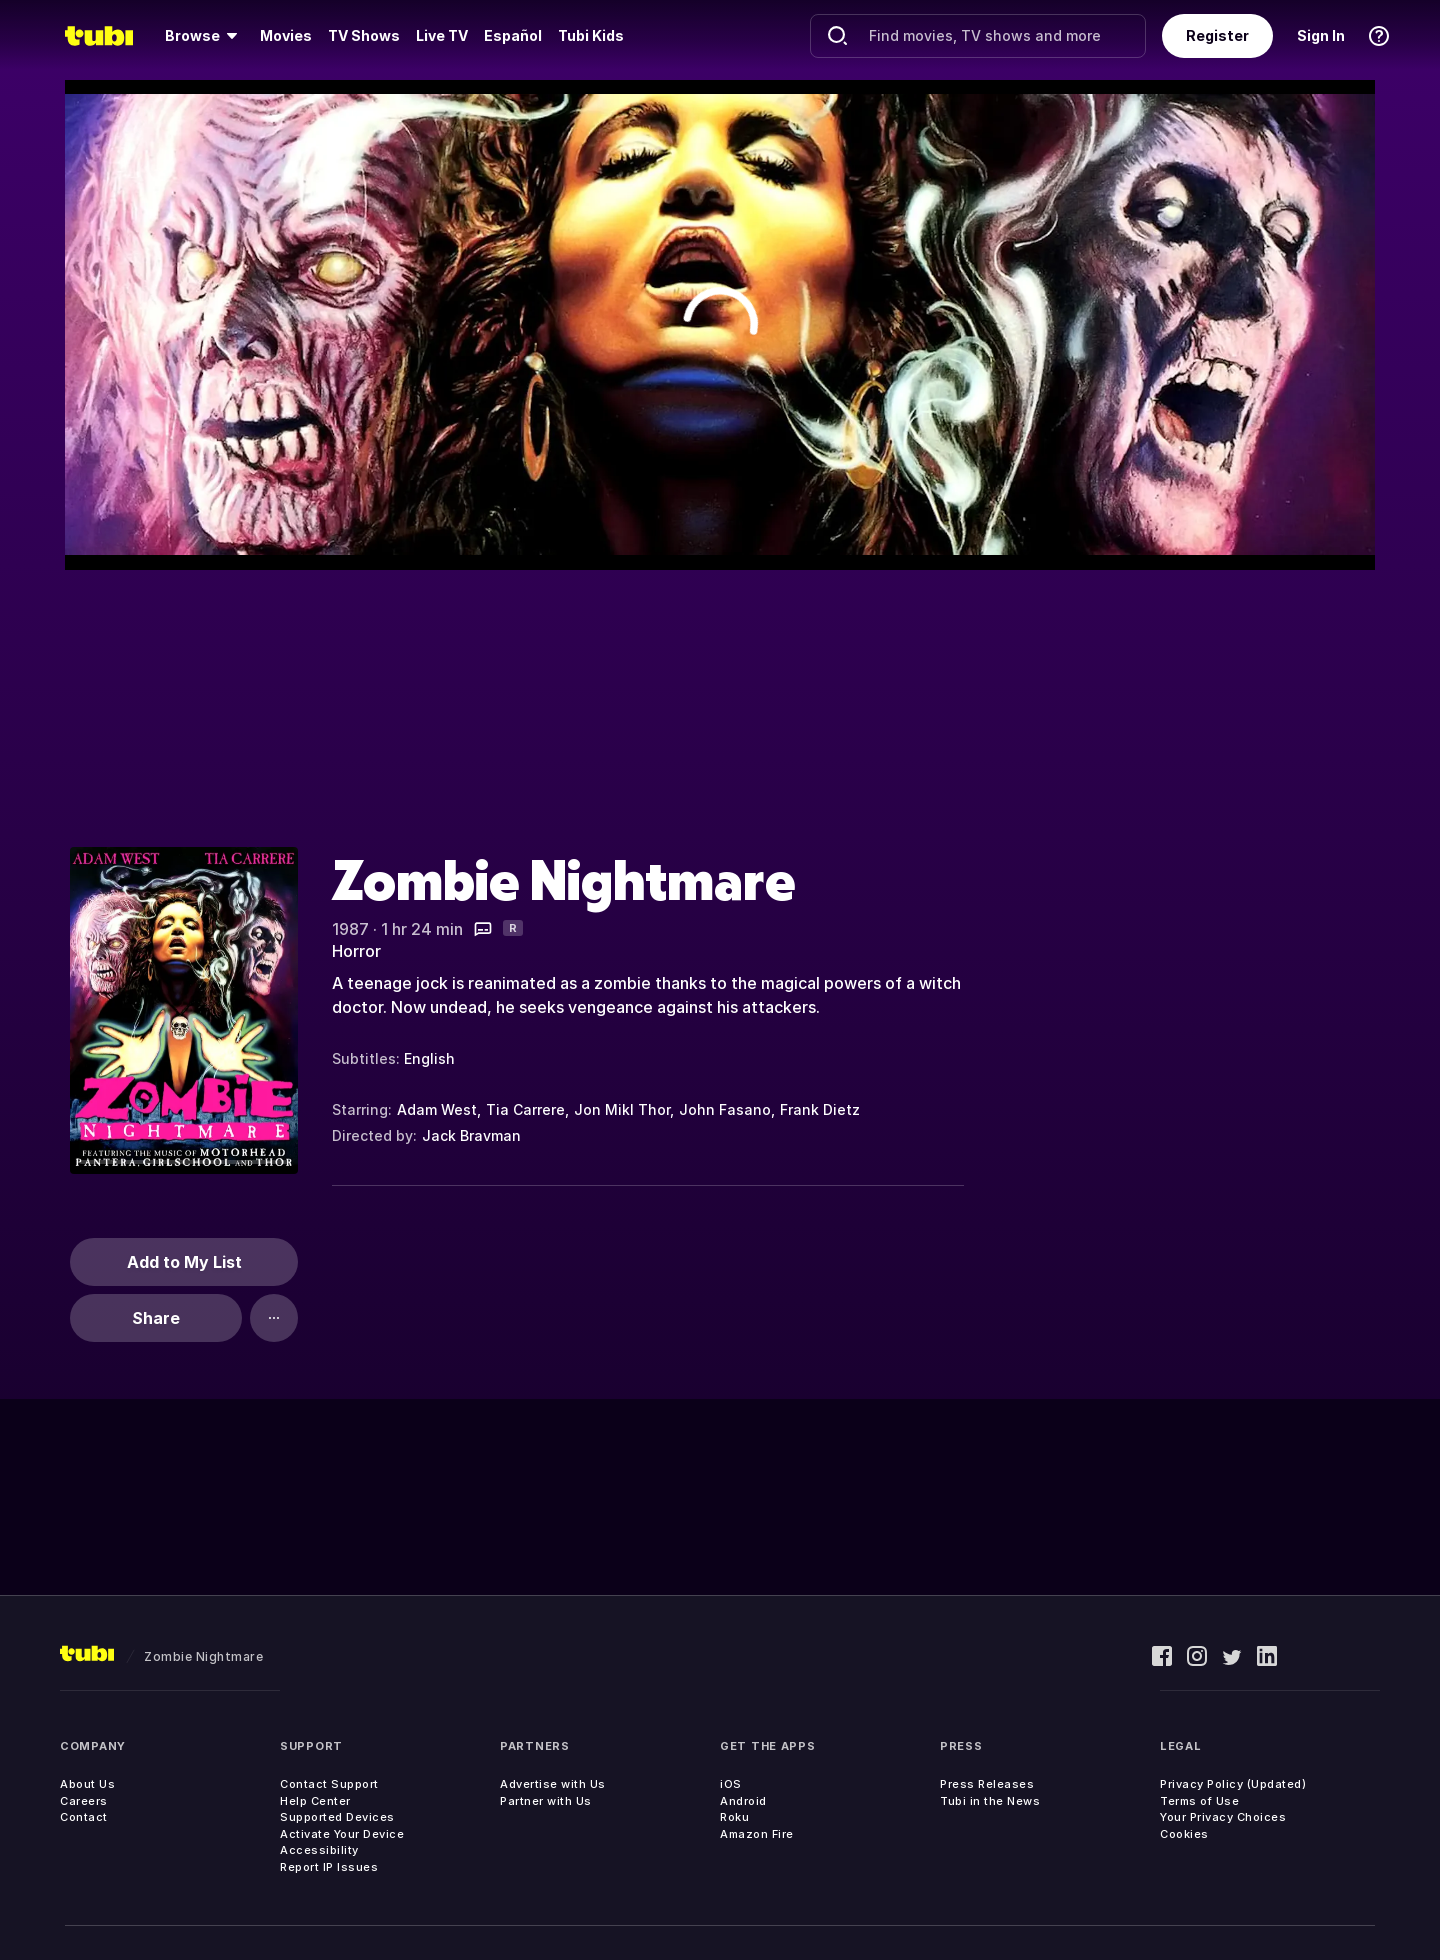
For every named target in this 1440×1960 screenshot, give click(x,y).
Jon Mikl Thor (622, 1109)
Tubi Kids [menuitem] (591, 35)
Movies (286, 35)
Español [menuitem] (513, 35)
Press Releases (987, 1784)
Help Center (315, 1801)
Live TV (442, 35)
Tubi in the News (990, 1801)
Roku (734, 1817)
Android (743, 1801)
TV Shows (364, 35)
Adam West (437, 1109)
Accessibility (319, 1850)
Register (1217, 35)
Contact (84, 1817)
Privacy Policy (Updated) (1233, 1784)
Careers (84, 1801)
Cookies (1184, 1834)
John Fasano (725, 1109)
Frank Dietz (820, 1109)
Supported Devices (337, 1817)
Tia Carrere (525, 1109)
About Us (87, 1784)
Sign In (1321, 35)
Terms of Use (1199, 1801)
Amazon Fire (757, 1834)
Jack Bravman (471, 1135)
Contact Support (329, 1784)
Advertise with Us (553, 1784)
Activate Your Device (342, 1834)
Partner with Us (546, 1801)
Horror (356, 951)
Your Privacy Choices (1223, 1817)
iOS (731, 1784)
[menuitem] (204, 36)
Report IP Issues (329, 1867)
